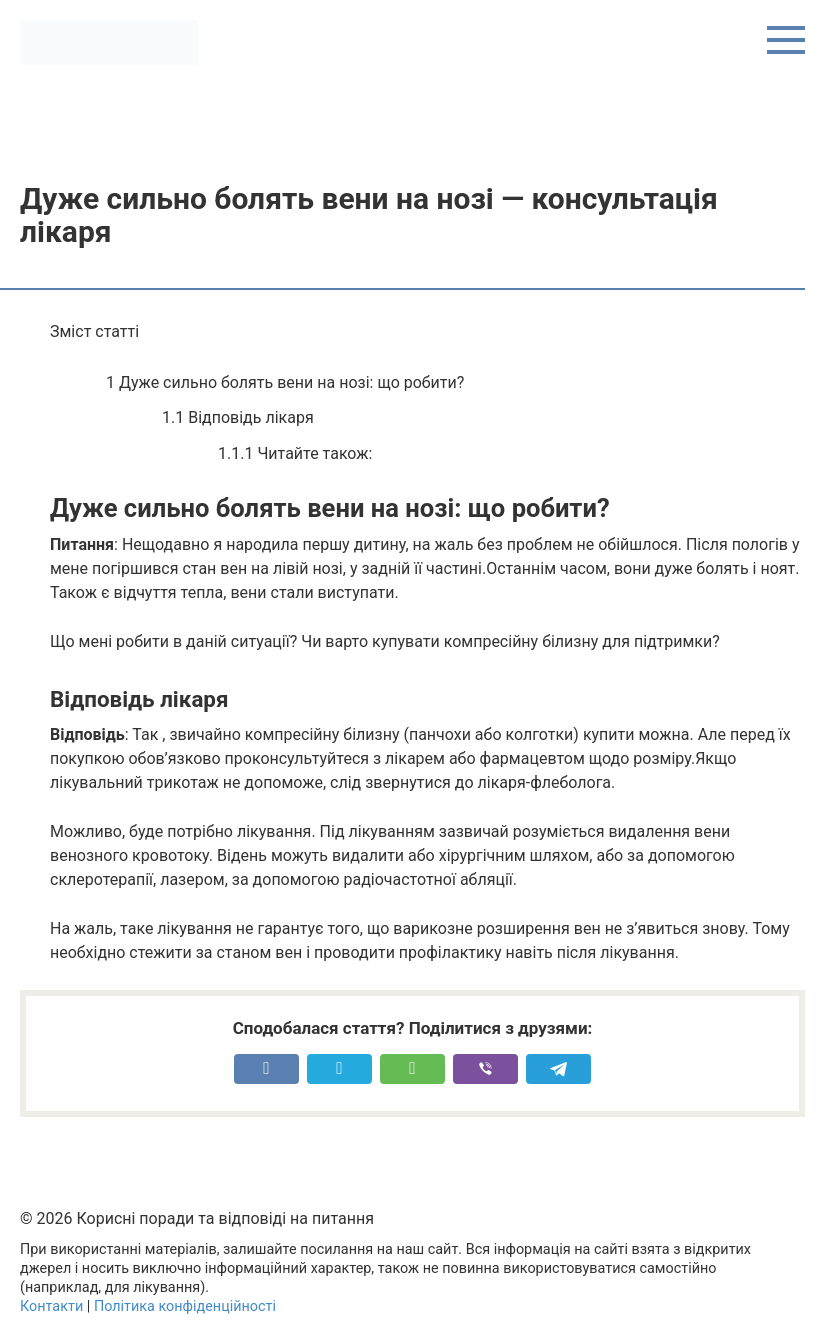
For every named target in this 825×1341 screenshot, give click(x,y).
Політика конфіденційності (185, 1306)
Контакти (51, 1306)
